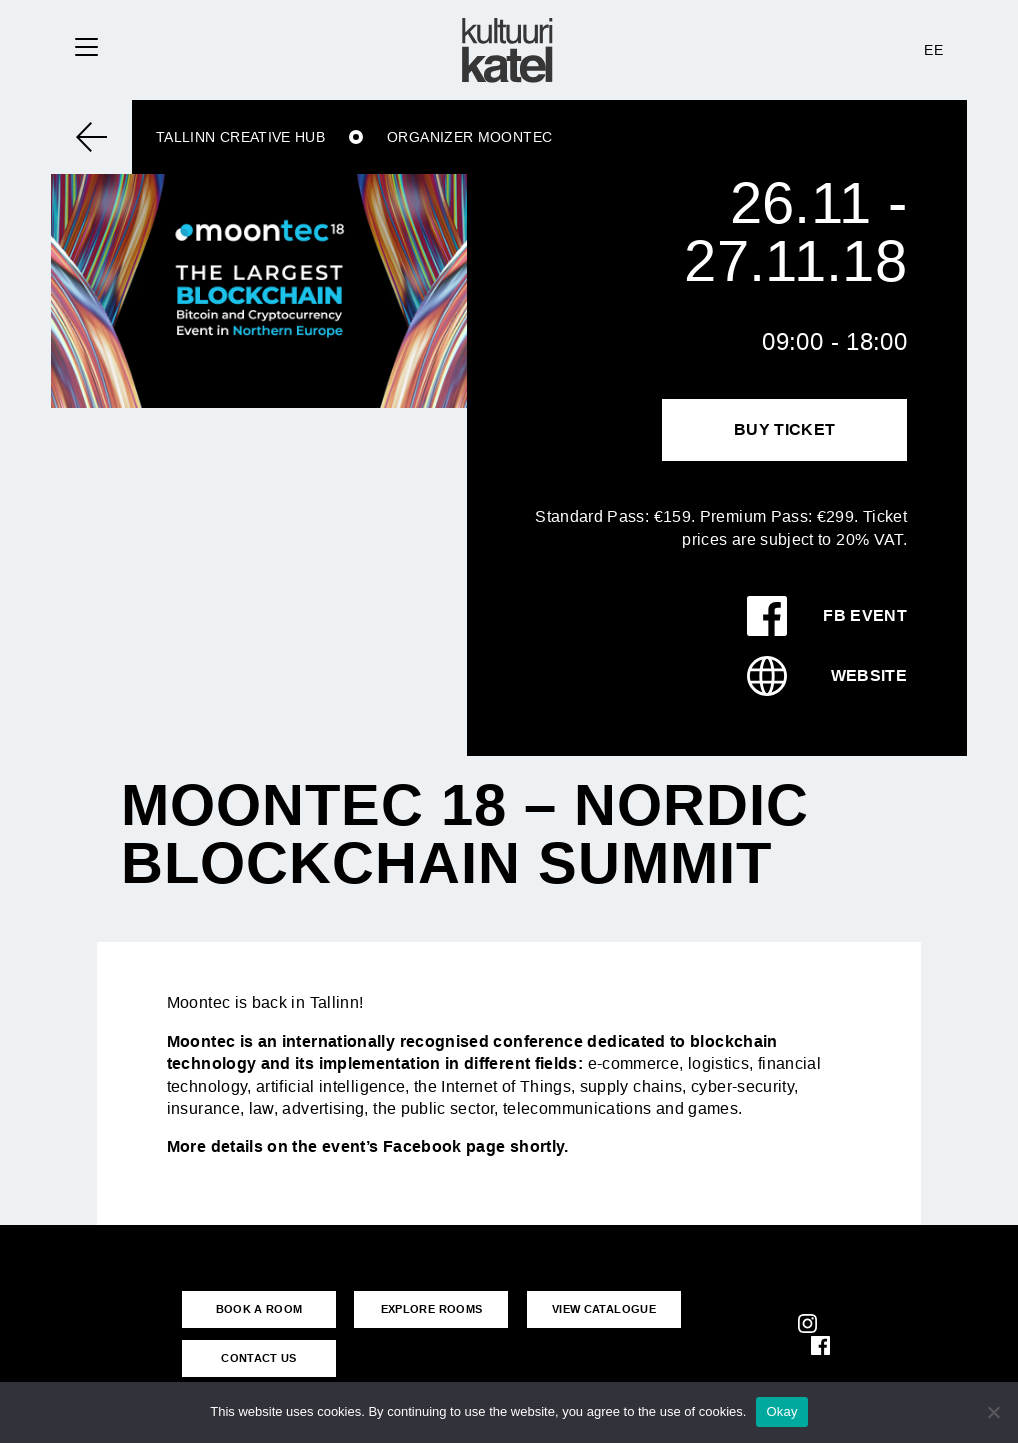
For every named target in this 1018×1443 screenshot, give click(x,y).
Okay (781, 1411)
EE (933, 50)
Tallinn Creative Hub (240, 137)
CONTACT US (259, 1358)
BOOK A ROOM (259, 1309)
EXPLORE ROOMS (432, 1309)
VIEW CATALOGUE (604, 1309)
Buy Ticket (785, 429)
